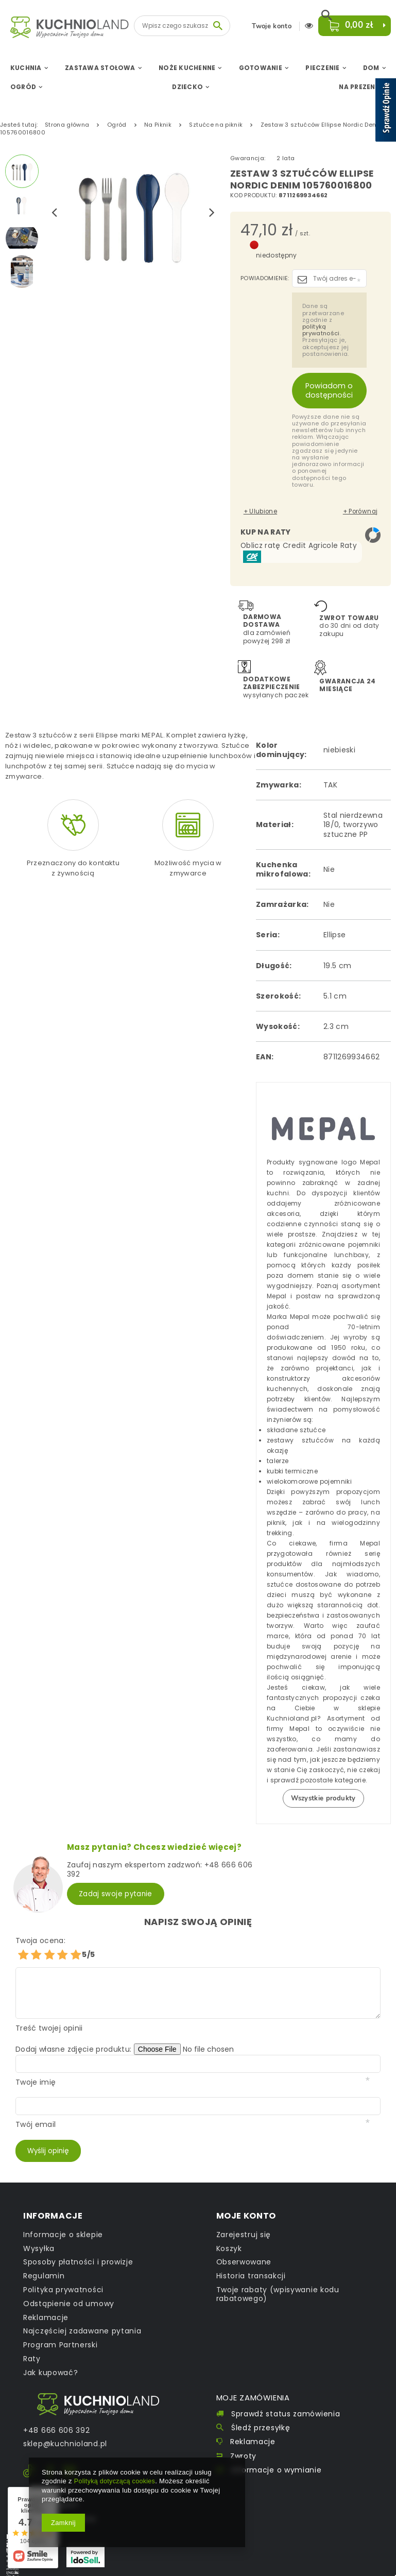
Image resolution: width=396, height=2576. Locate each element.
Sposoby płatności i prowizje (78, 2245)
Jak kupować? (50, 2356)
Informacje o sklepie (63, 2218)
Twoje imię (35, 2065)
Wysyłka (39, 2231)
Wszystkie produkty (323, 1786)
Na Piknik (157, 125)
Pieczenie (322, 68)
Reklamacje (45, 2300)
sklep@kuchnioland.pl (65, 2427)
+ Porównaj (364, 509)
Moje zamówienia (260, 2381)
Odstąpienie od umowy (68, 2287)
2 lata (286, 158)
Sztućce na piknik (216, 125)
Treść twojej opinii (49, 2011)
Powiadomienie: (264, 278)
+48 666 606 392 (56, 2413)
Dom (371, 68)
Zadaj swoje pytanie (116, 1878)
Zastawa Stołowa (100, 68)
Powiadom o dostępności (329, 390)
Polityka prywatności (63, 2273)
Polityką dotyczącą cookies (116, 2481)
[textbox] (182, 25)
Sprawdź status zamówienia (285, 2400)
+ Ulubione (256, 509)
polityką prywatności (321, 329)
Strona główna (67, 125)
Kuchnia (26, 68)
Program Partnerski (60, 2328)
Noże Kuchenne (187, 68)
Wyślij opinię (49, 2134)
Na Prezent (359, 87)
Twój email (35, 2107)
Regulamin (43, 2259)
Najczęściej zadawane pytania (82, 2314)
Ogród (23, 87)
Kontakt (108, 2387)
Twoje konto (269, 27)
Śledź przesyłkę (260, 2414)
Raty (32, 2342)
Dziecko (187, 87)
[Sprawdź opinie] (385, 111)
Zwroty (243, 2442)
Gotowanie (260, 68)
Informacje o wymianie (276, 2456)
